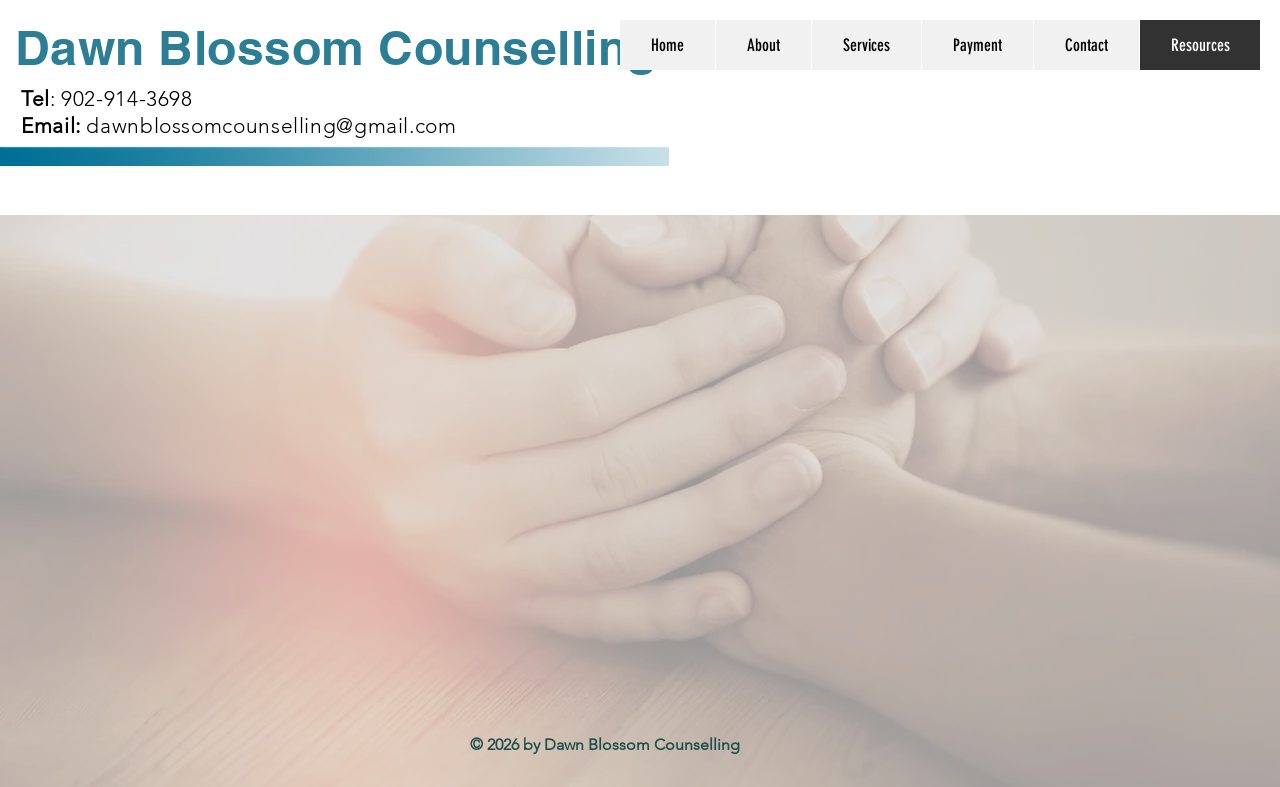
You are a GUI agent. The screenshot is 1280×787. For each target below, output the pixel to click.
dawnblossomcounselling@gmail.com (271, 125)
